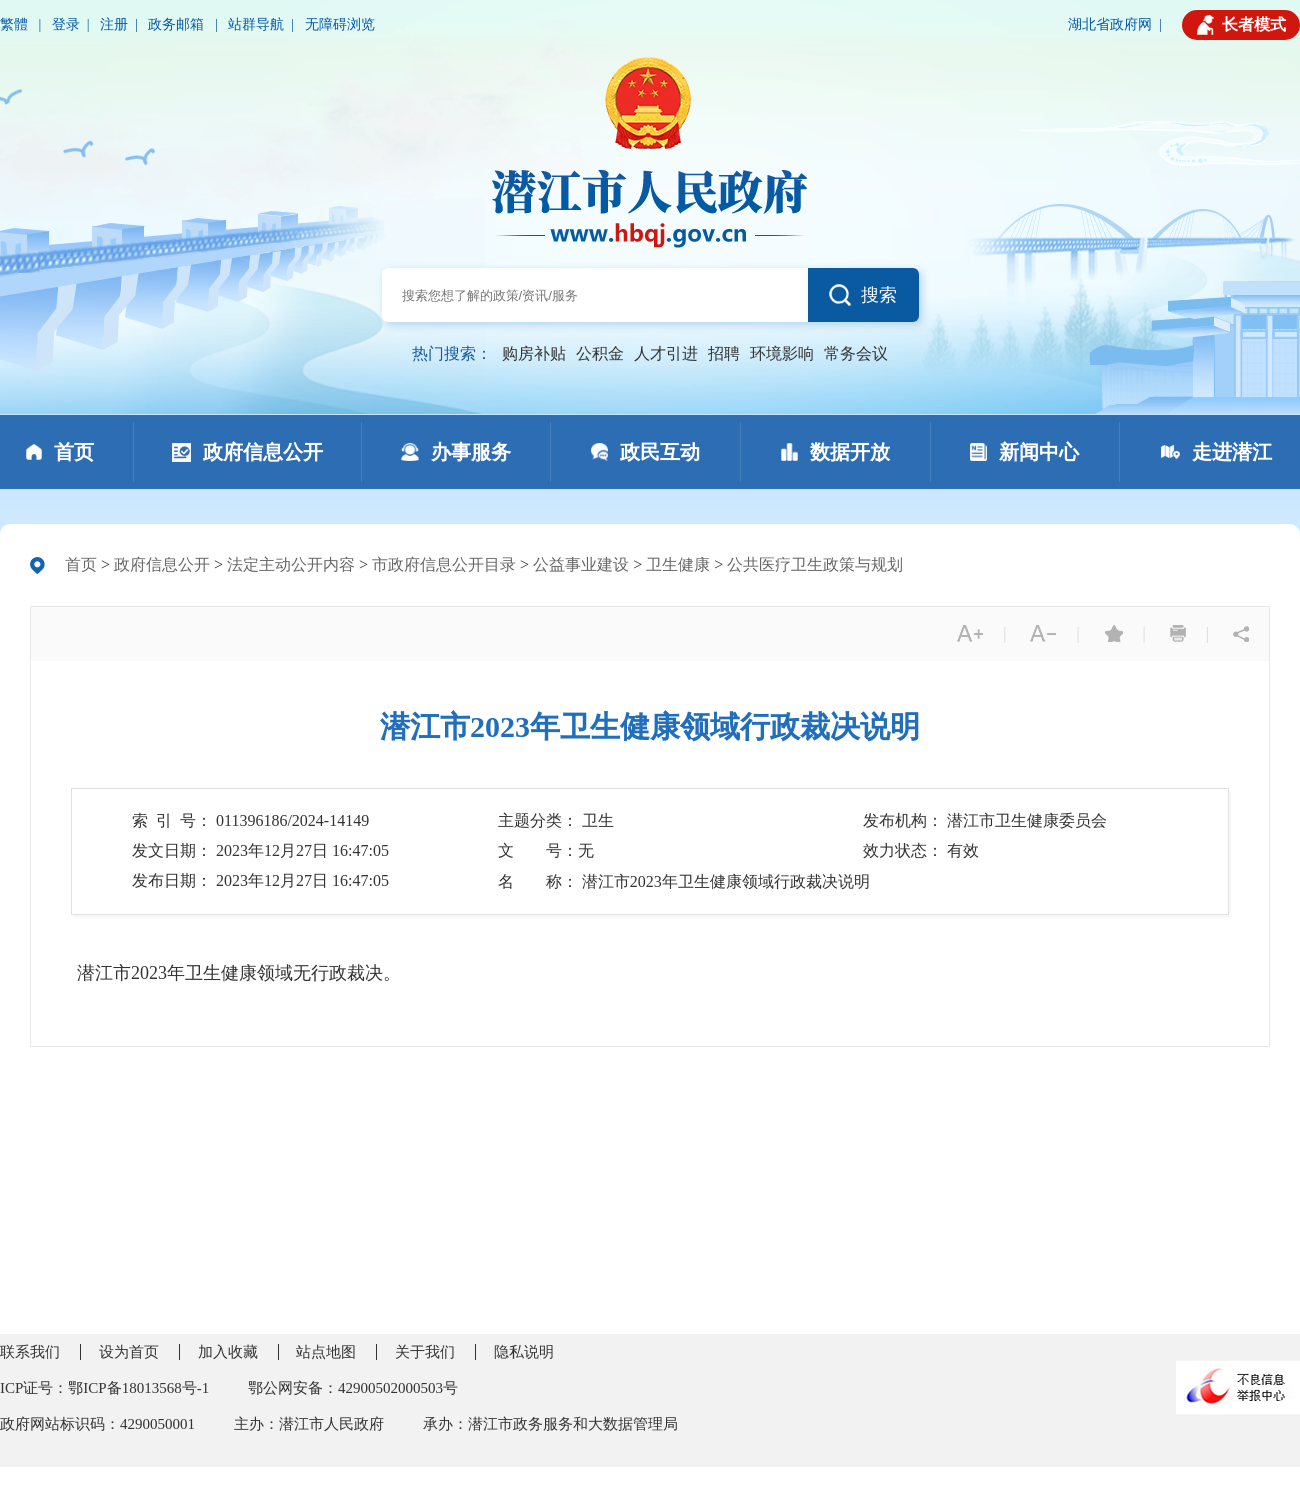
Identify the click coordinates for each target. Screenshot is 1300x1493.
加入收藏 (228, 1352)
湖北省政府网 (1110, 24)
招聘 (724, 353)
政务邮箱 (178, 24)
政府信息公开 (162, 564)
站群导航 (256, 24)
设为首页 (129, 1352)
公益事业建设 (581, 564)
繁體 (16, 24)
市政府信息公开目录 (444, 564)
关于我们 (425, 1352)
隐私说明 (524, 1352)
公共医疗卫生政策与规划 (815, 564)
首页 (81, 564)
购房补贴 (534, 353)
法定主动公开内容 (291, 564)
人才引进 (666, 353)
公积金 (600, 353)
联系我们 (30, 1352)
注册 (114, 24)
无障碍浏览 (340, 24)
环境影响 (782, 353)
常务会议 (856, 353)
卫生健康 (678, 564)
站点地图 (326, 1352)
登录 (66, 24)
